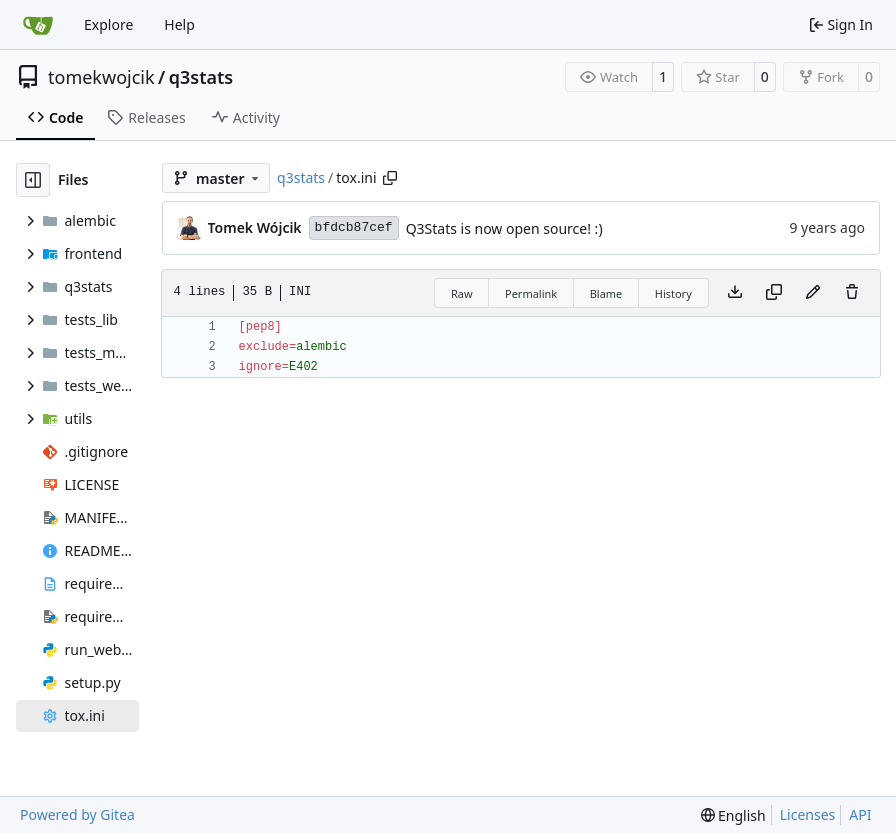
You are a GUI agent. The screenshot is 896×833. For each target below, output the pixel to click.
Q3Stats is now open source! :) (504, 228)
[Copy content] (774, 293)
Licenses (808, 814)
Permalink (531, 293)
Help (179, 24)
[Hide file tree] (33, 180)
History (673, 293)
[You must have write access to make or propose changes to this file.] (852, 293)
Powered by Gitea (77, 814)
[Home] (38, 25)
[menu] (733, 815)
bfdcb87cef (354, 227)
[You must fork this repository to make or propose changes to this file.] (813, 293)
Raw (462, 293)
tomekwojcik (101, 77)
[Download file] (735, 293)
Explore (108, 24)
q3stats (201, 77)
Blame (606, 293)
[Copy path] (390, 178)
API (860, 814)
